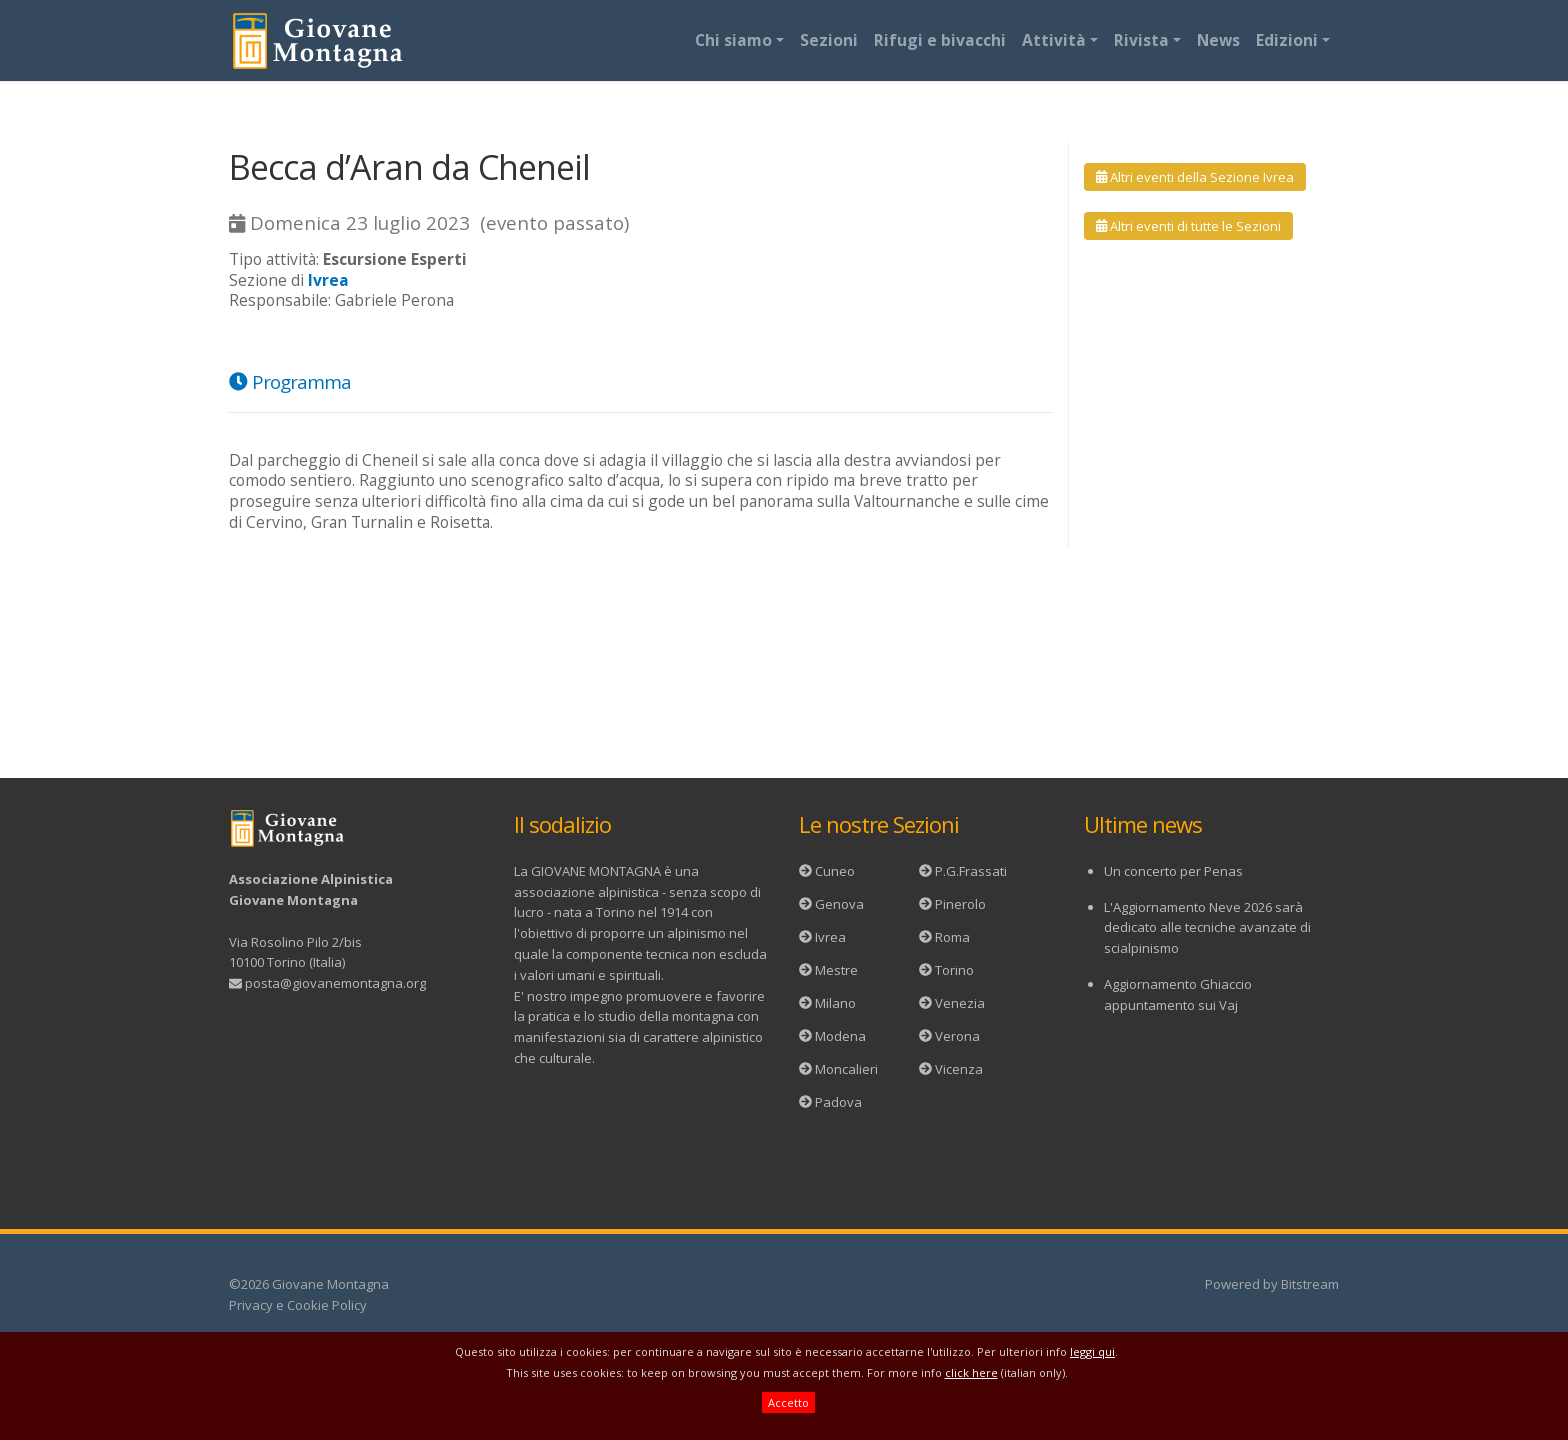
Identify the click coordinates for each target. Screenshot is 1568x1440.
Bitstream (1310, 1284)
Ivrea (830, 937)
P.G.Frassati (971, 871)
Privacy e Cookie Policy (298, 1305)
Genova (839, 904)
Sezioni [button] (829, 40)
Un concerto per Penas (1173, 871)
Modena (840, 1036)
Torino (954, 970)
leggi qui (1092, 1351)
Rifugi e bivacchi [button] (940, 40)
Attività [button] (1054, 40)
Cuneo (835, 871)
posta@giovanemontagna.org (335, 983)
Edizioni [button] (1287, 40)
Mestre (836, 970)
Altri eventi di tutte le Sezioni (1188, 226)
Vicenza (959, 1069)
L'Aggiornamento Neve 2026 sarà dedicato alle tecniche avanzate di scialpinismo (1207, 928)
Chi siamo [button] (733, 40)
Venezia (960, 1003)
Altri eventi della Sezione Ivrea (1195, 177)
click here (971, 1372)
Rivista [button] (1141, 40)
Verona (957, 1036)
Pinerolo (960, 904)
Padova (838, 1102)
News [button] (1218, 40)
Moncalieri (846, 1069)
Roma (952, 937)
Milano (835, 1003)
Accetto (788, 1402)
